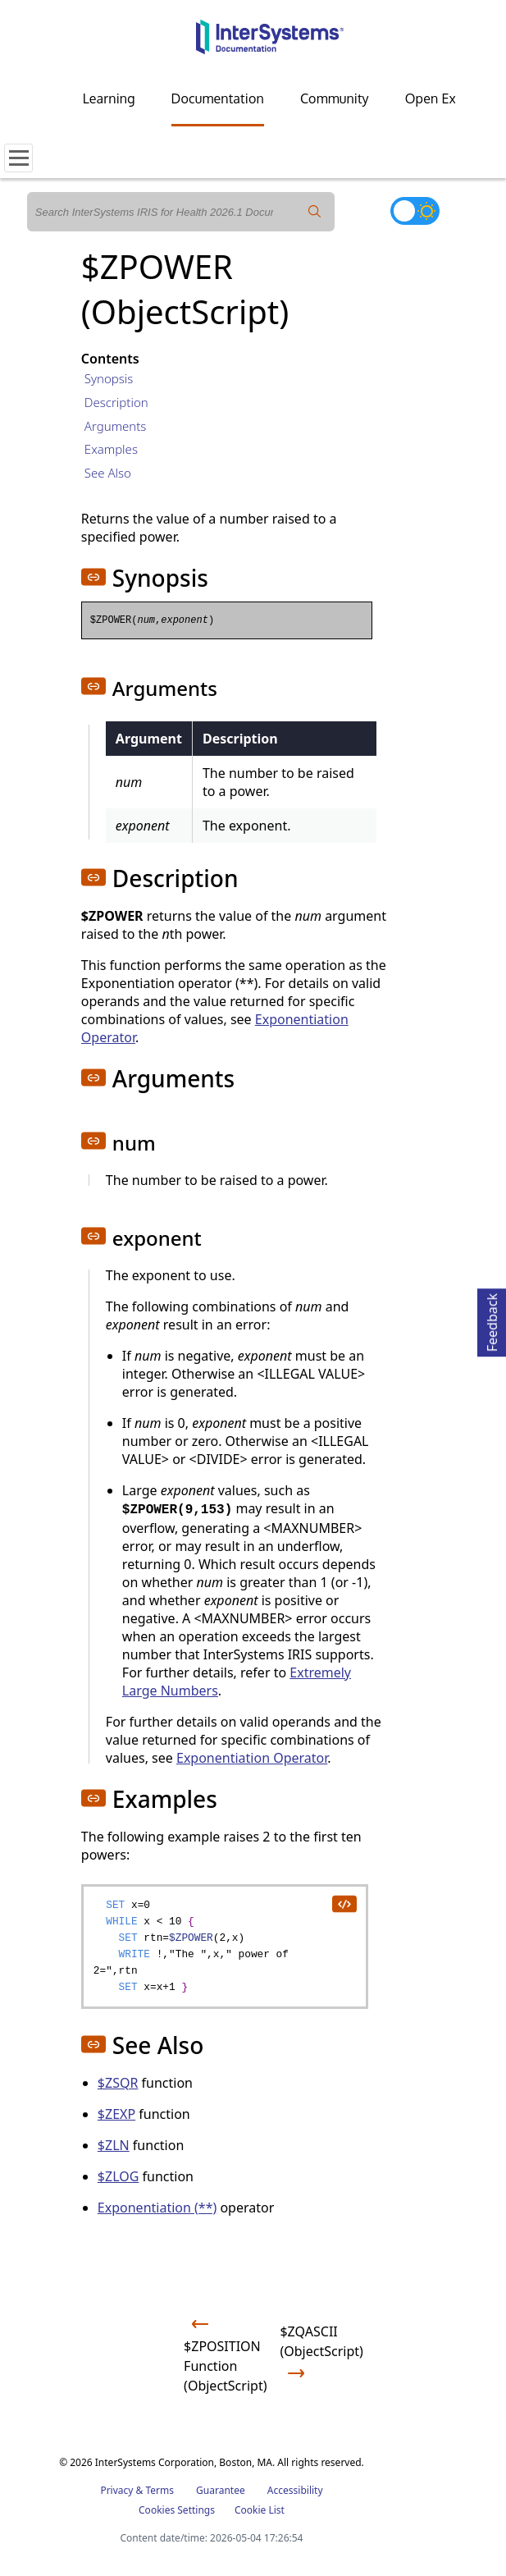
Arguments (115, 426)
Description (116, 402)
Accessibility (295, 2490)
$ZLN (114, 2145)
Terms (159, 2490)
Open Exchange (452, 98)
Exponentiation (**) (157, 2208)
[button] (93, 577)
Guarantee (220, 2490)
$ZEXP (116, 2114)
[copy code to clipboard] (343, 1903)
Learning (109, 98)
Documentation (217, 98)
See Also (107, 472)
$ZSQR (118, 2083)
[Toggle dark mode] (415, 211)
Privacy (116, 2490)
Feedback (492, 1320)
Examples (111, 449)
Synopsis (109, 378)
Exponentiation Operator (251, 1758)
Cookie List (260, 2510)
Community (334, 98)
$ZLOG (118, 2176)
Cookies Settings (177, 2510)
